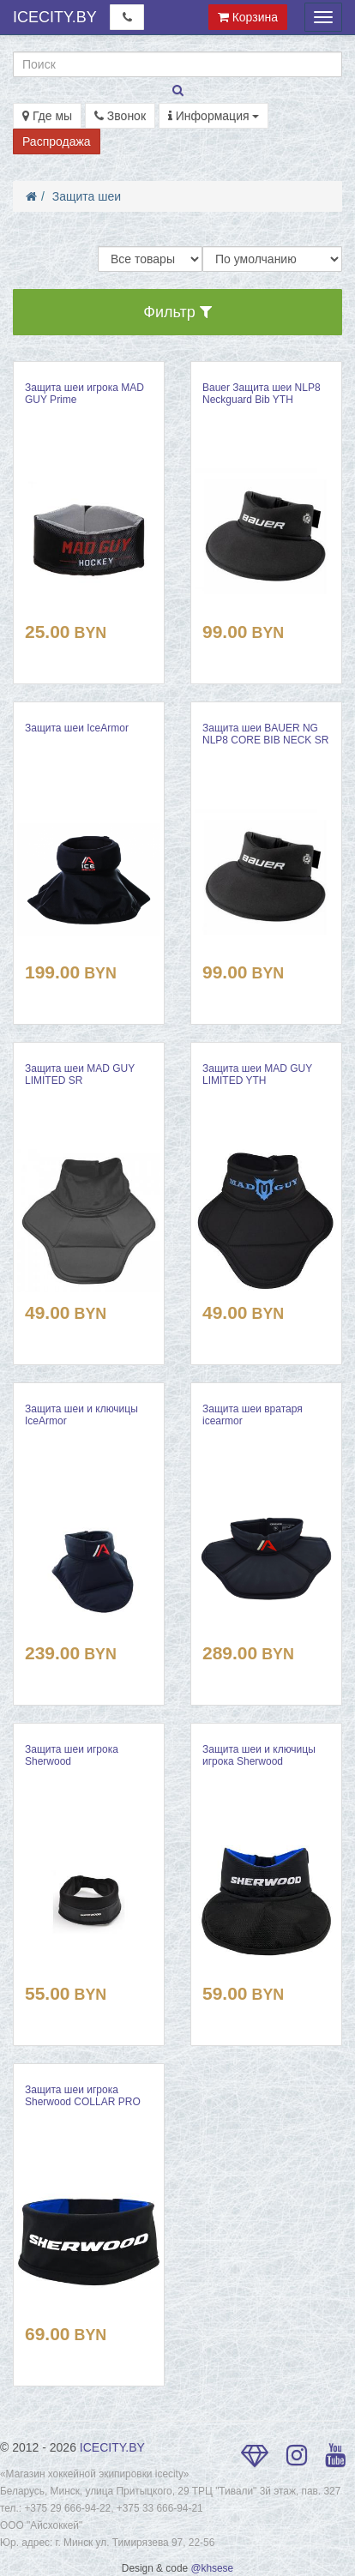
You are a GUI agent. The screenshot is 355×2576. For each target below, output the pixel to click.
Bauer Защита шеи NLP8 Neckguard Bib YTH (261, 394)
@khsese (211, 2568)
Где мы (47, 116)
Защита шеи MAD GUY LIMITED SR (80, 1074)
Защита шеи (86, 196)
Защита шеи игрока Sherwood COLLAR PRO (83, 2096)
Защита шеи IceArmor (77, 728)
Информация (214, 116)
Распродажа (56, 141)
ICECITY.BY (55, 17)
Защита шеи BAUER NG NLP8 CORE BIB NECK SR (265, 734)
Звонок (120, 116)
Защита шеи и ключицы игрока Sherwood (259, 1755)
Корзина (248, 17)
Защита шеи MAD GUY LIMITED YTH (257, 1074)
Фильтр (177, 312)
